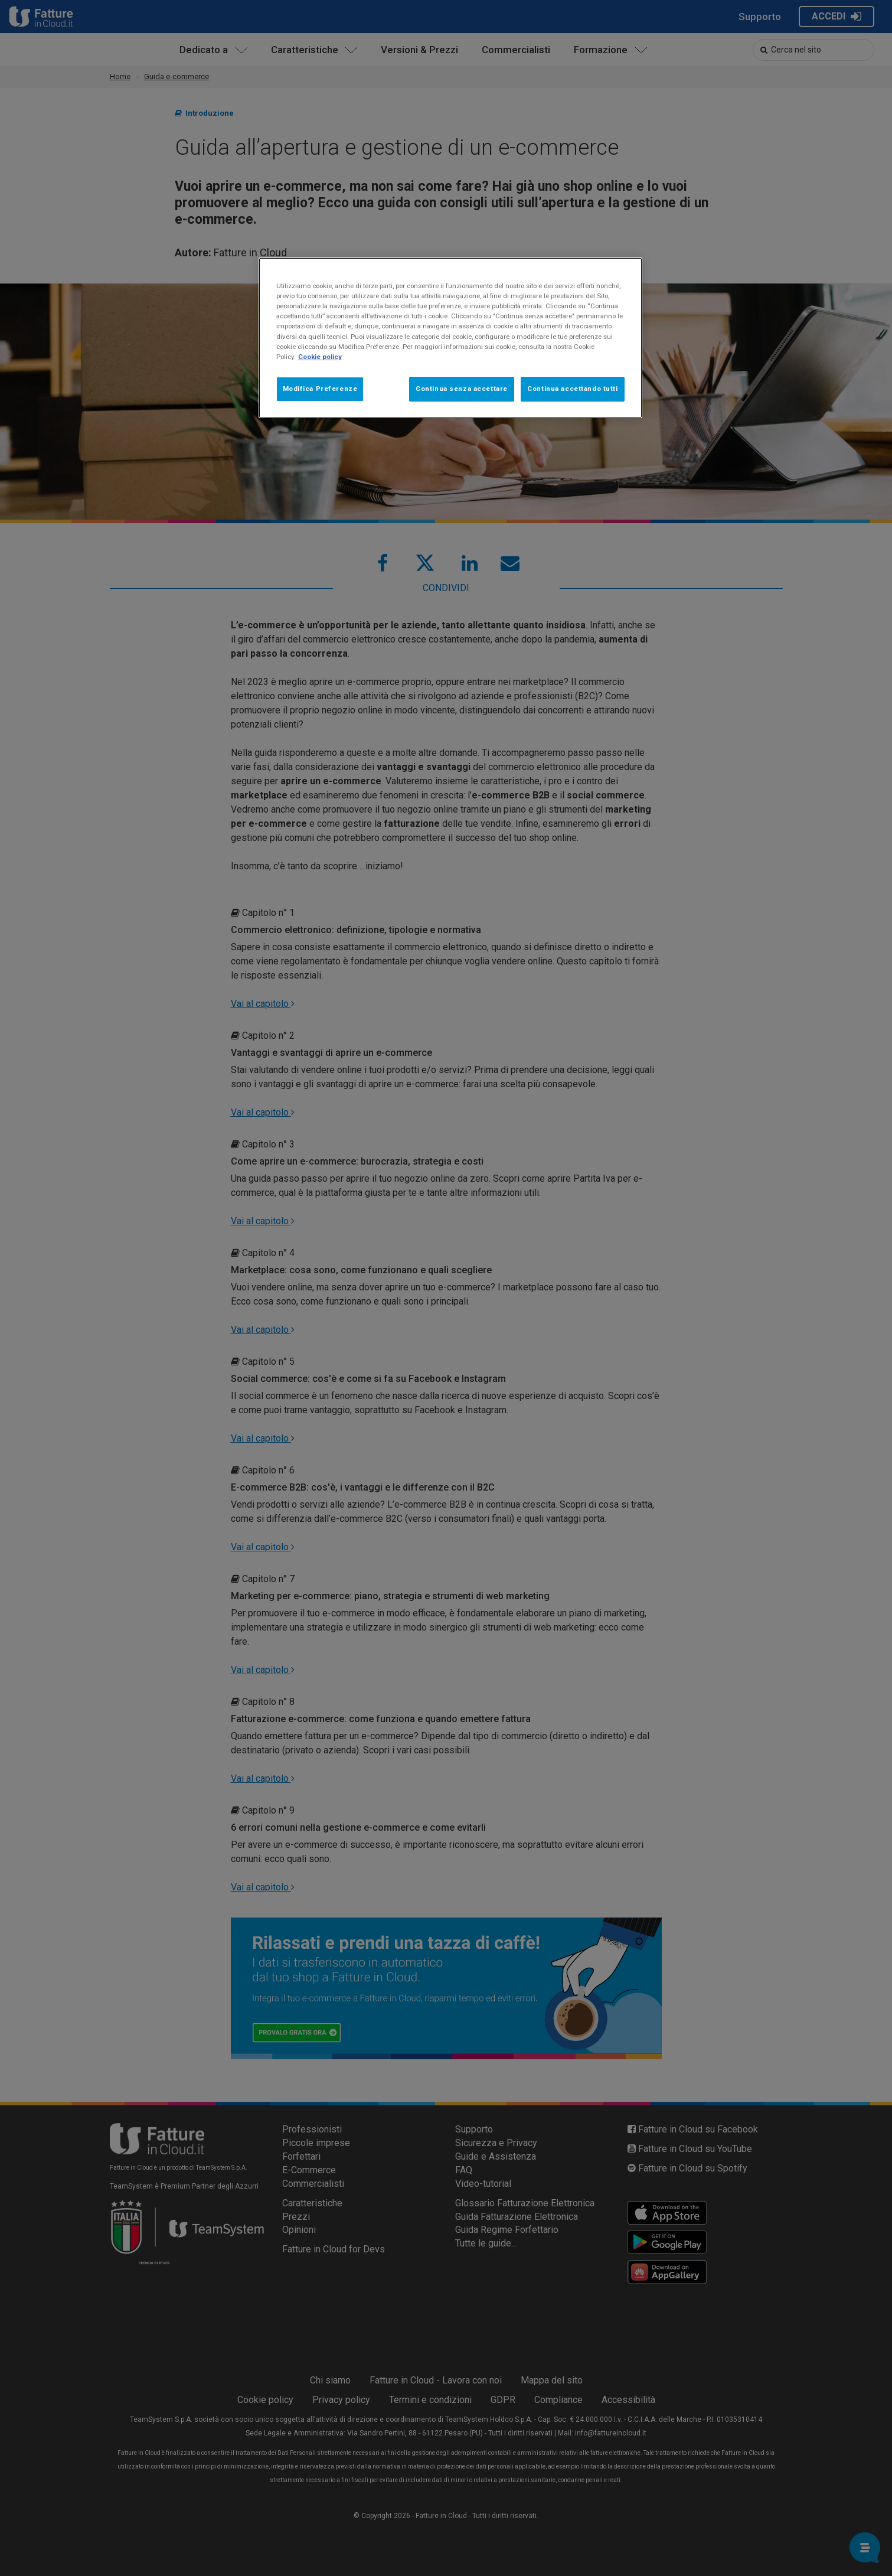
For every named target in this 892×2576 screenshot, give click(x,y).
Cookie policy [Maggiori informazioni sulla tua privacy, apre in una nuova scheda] (320, 357)
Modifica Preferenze (320, 388)
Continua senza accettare (462, 388)
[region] (450, 337)
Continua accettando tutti (572, 388)
